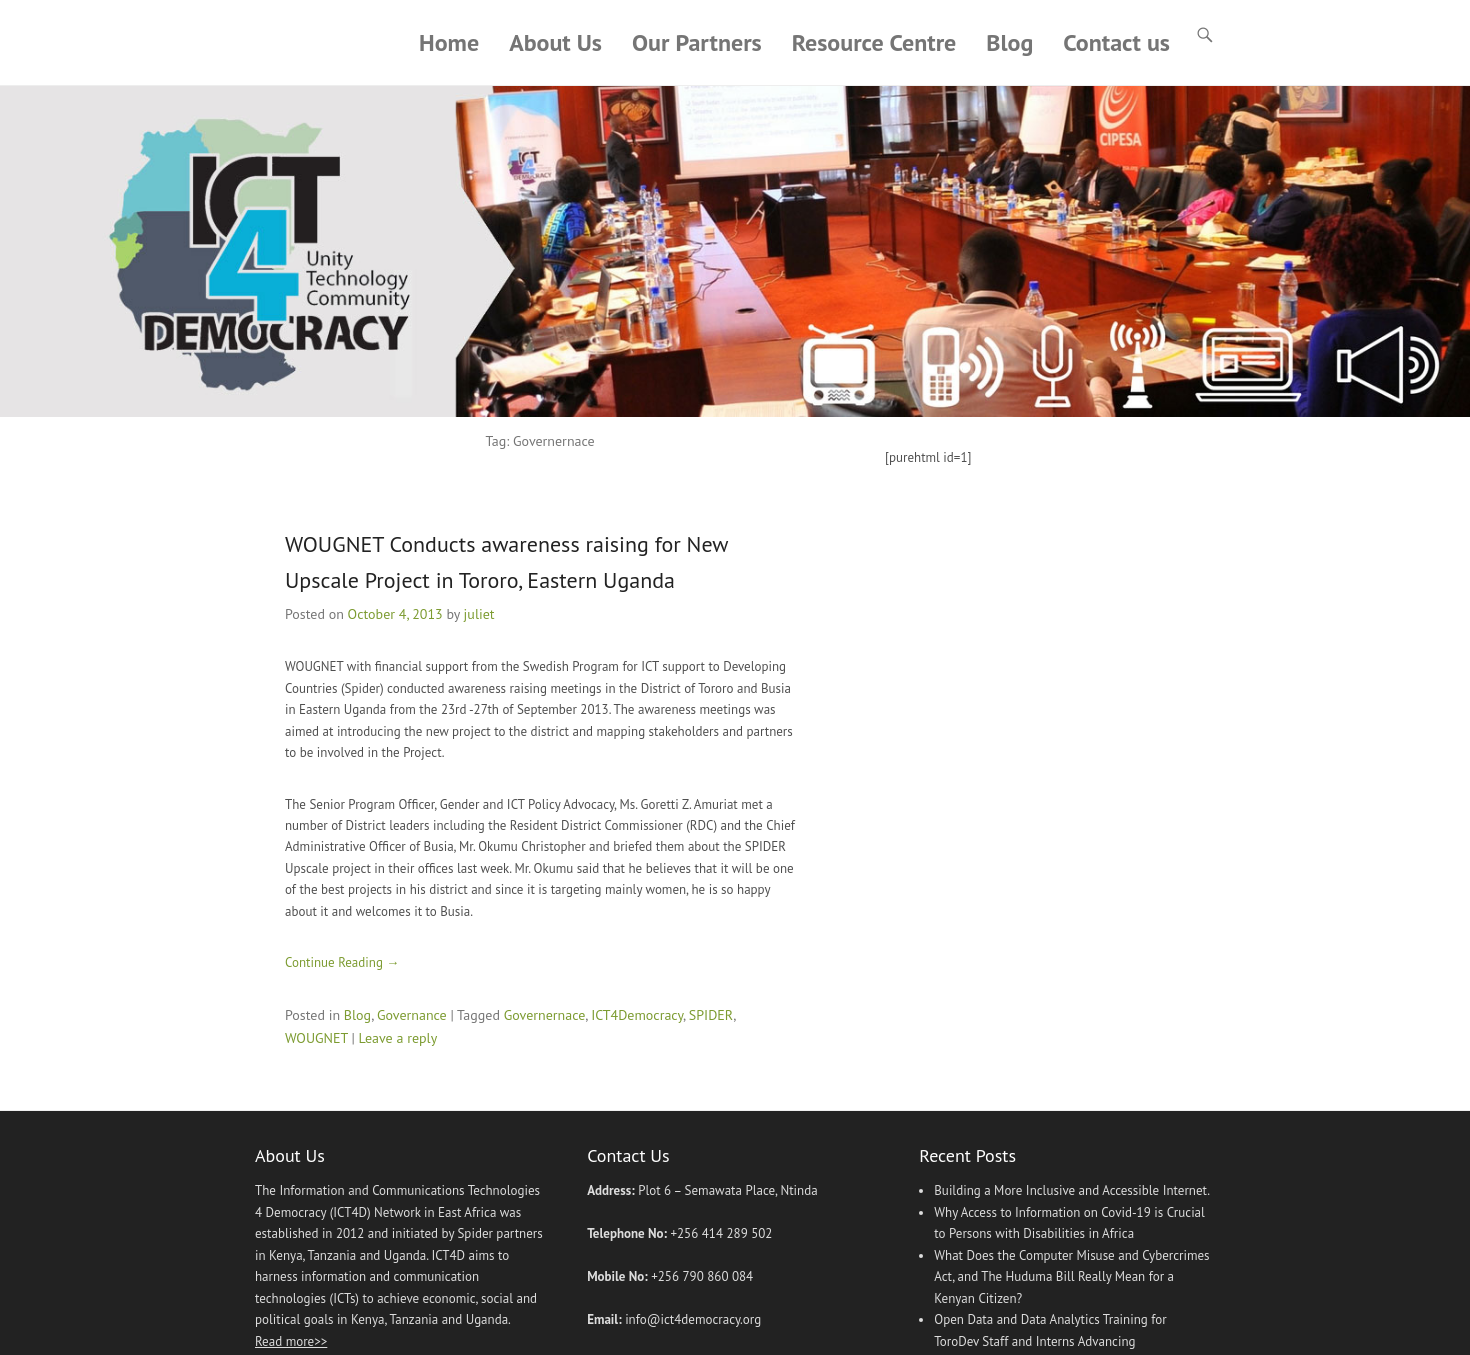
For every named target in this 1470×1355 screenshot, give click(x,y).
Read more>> (291, 1341)
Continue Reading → (342, 962)
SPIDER (711, 1015)
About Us (555, 42)
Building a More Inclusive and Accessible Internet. (1072, 1191)
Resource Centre (874, 42)
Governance (412, 1015)
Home (449, 42)
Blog (1009, 42)
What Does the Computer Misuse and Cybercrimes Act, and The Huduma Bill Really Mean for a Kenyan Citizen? (1071, 1277)
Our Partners (697, 42)
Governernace (545, 1015)
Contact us (1116, 42)
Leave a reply (398, 1038)
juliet (479, 614)
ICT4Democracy (637, 1015)
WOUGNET (316, 1038)
